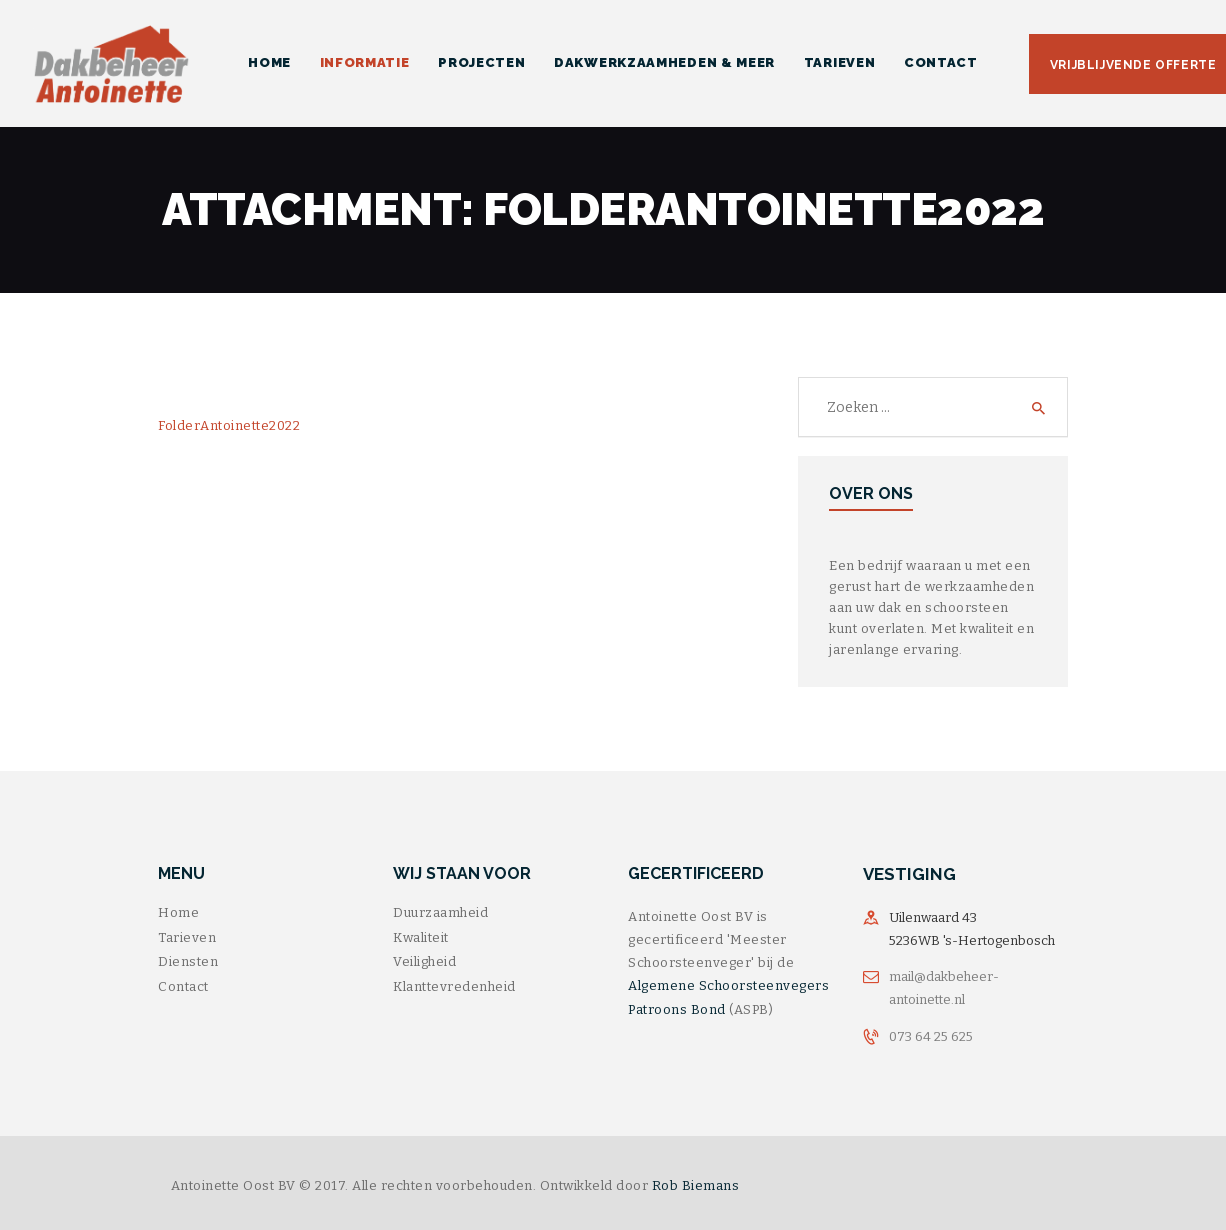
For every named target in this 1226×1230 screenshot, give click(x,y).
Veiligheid (424, 961)
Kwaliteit (421, 937)
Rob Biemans (696, 1185)
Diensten (188, 961)
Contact (183, 986)
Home (178, 912)
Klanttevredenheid (454, 986)
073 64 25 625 (931, 1036)
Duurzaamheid (440, 912)
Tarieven (187, 937)
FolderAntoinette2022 (229, 425)
